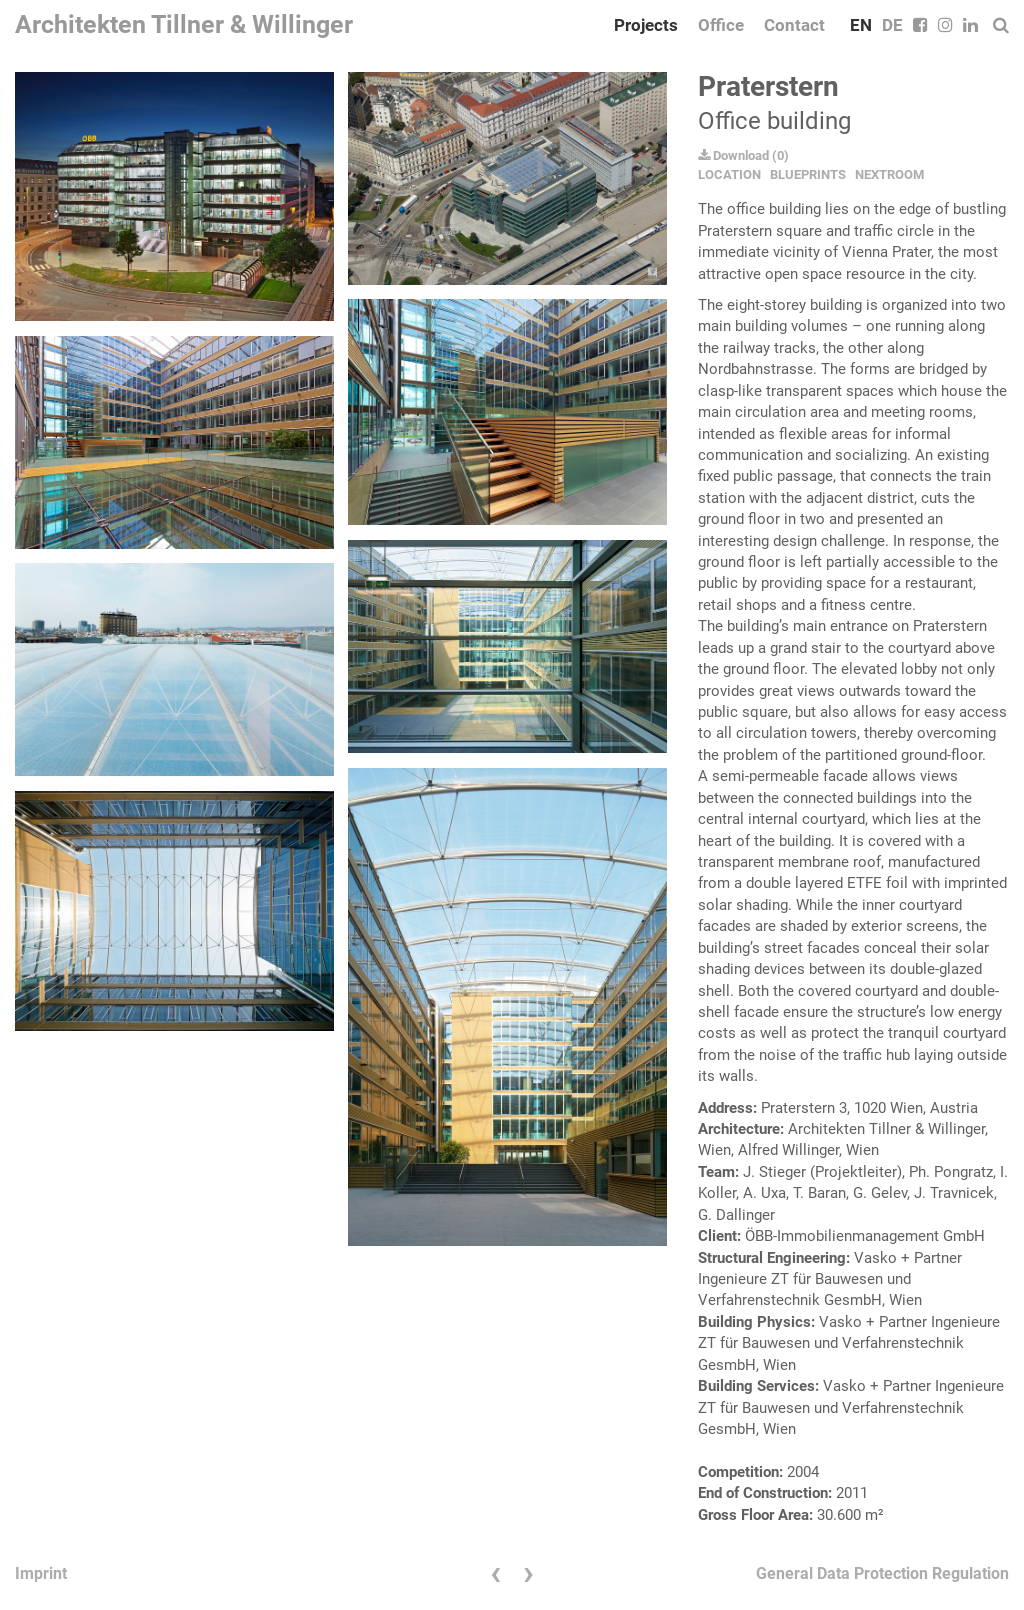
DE (892, 25)
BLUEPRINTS (808, 174)
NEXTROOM (889, 174)
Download (733, 155)
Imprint (41, 1573)
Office (721, 25)
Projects (646, 25)
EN (861, 25)
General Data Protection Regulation (882, 1573)
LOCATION (729, 174)
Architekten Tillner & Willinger (184, 24)
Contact (794, 25)
